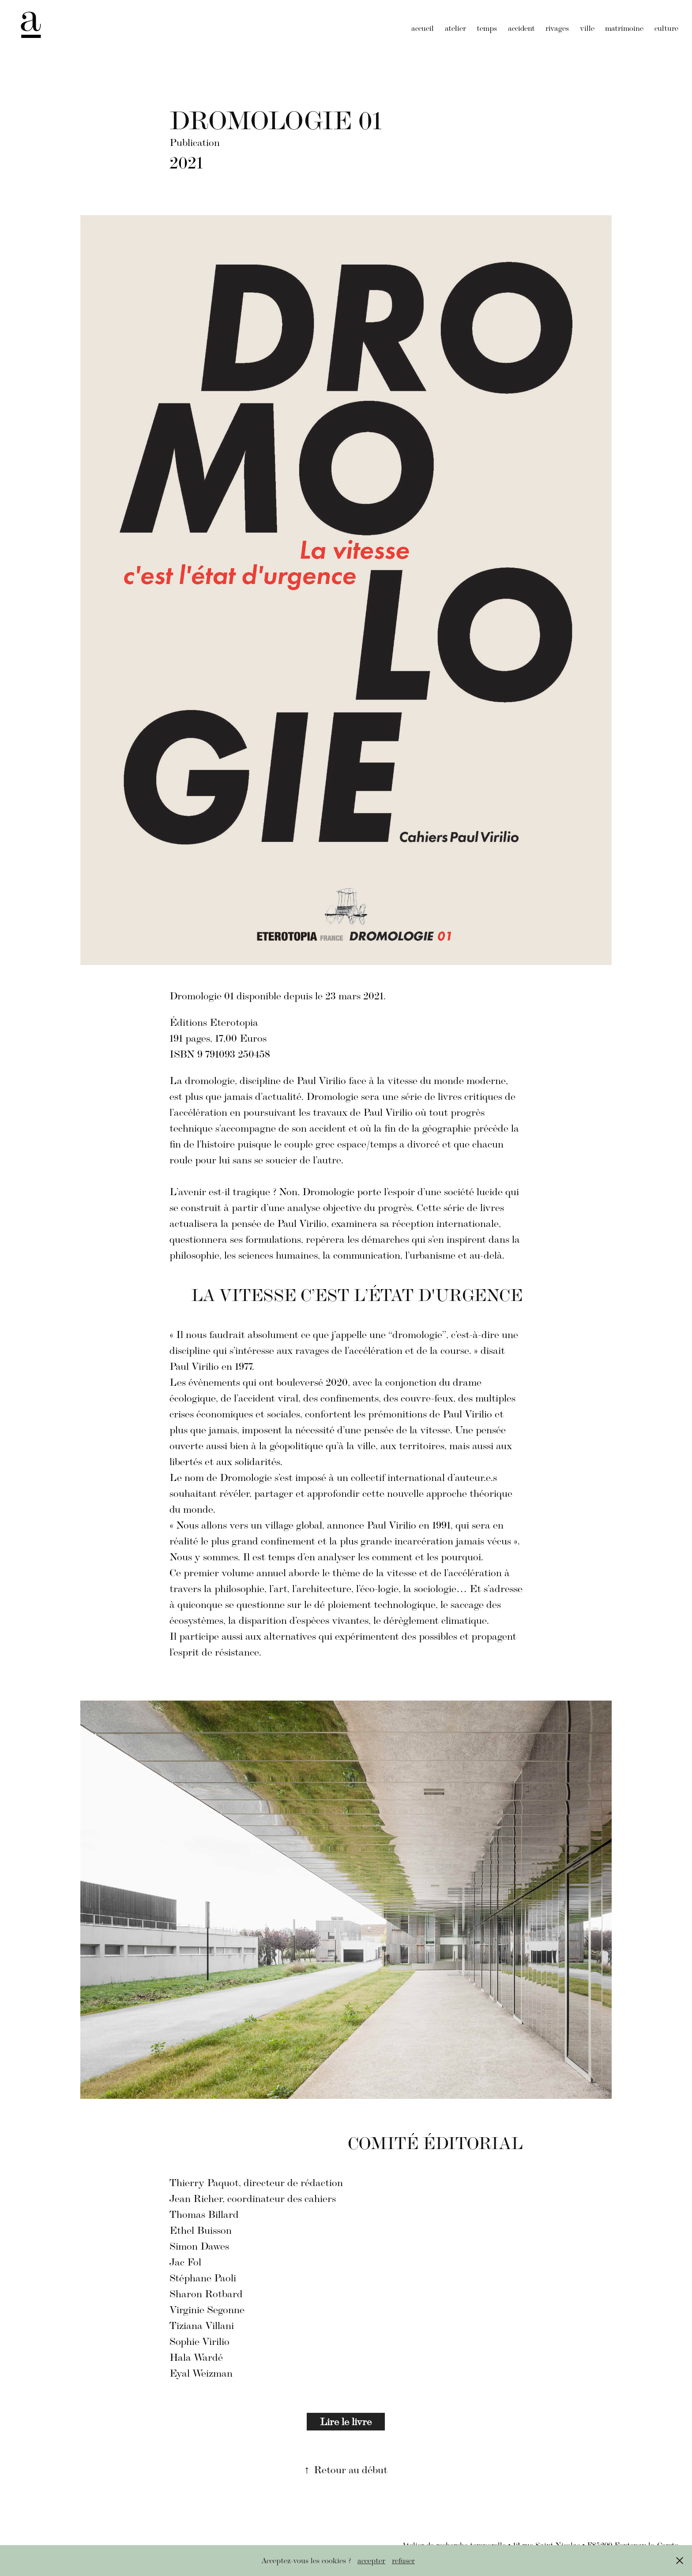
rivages (557, 28)
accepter (371, 2560)
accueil (422, 28)
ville (587, 28)
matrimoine (624, 28)
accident (521, 28)
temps (487, 28)
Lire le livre (346, 2421)
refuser (403, 2560)
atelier (455, 28)
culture (666, 28)
